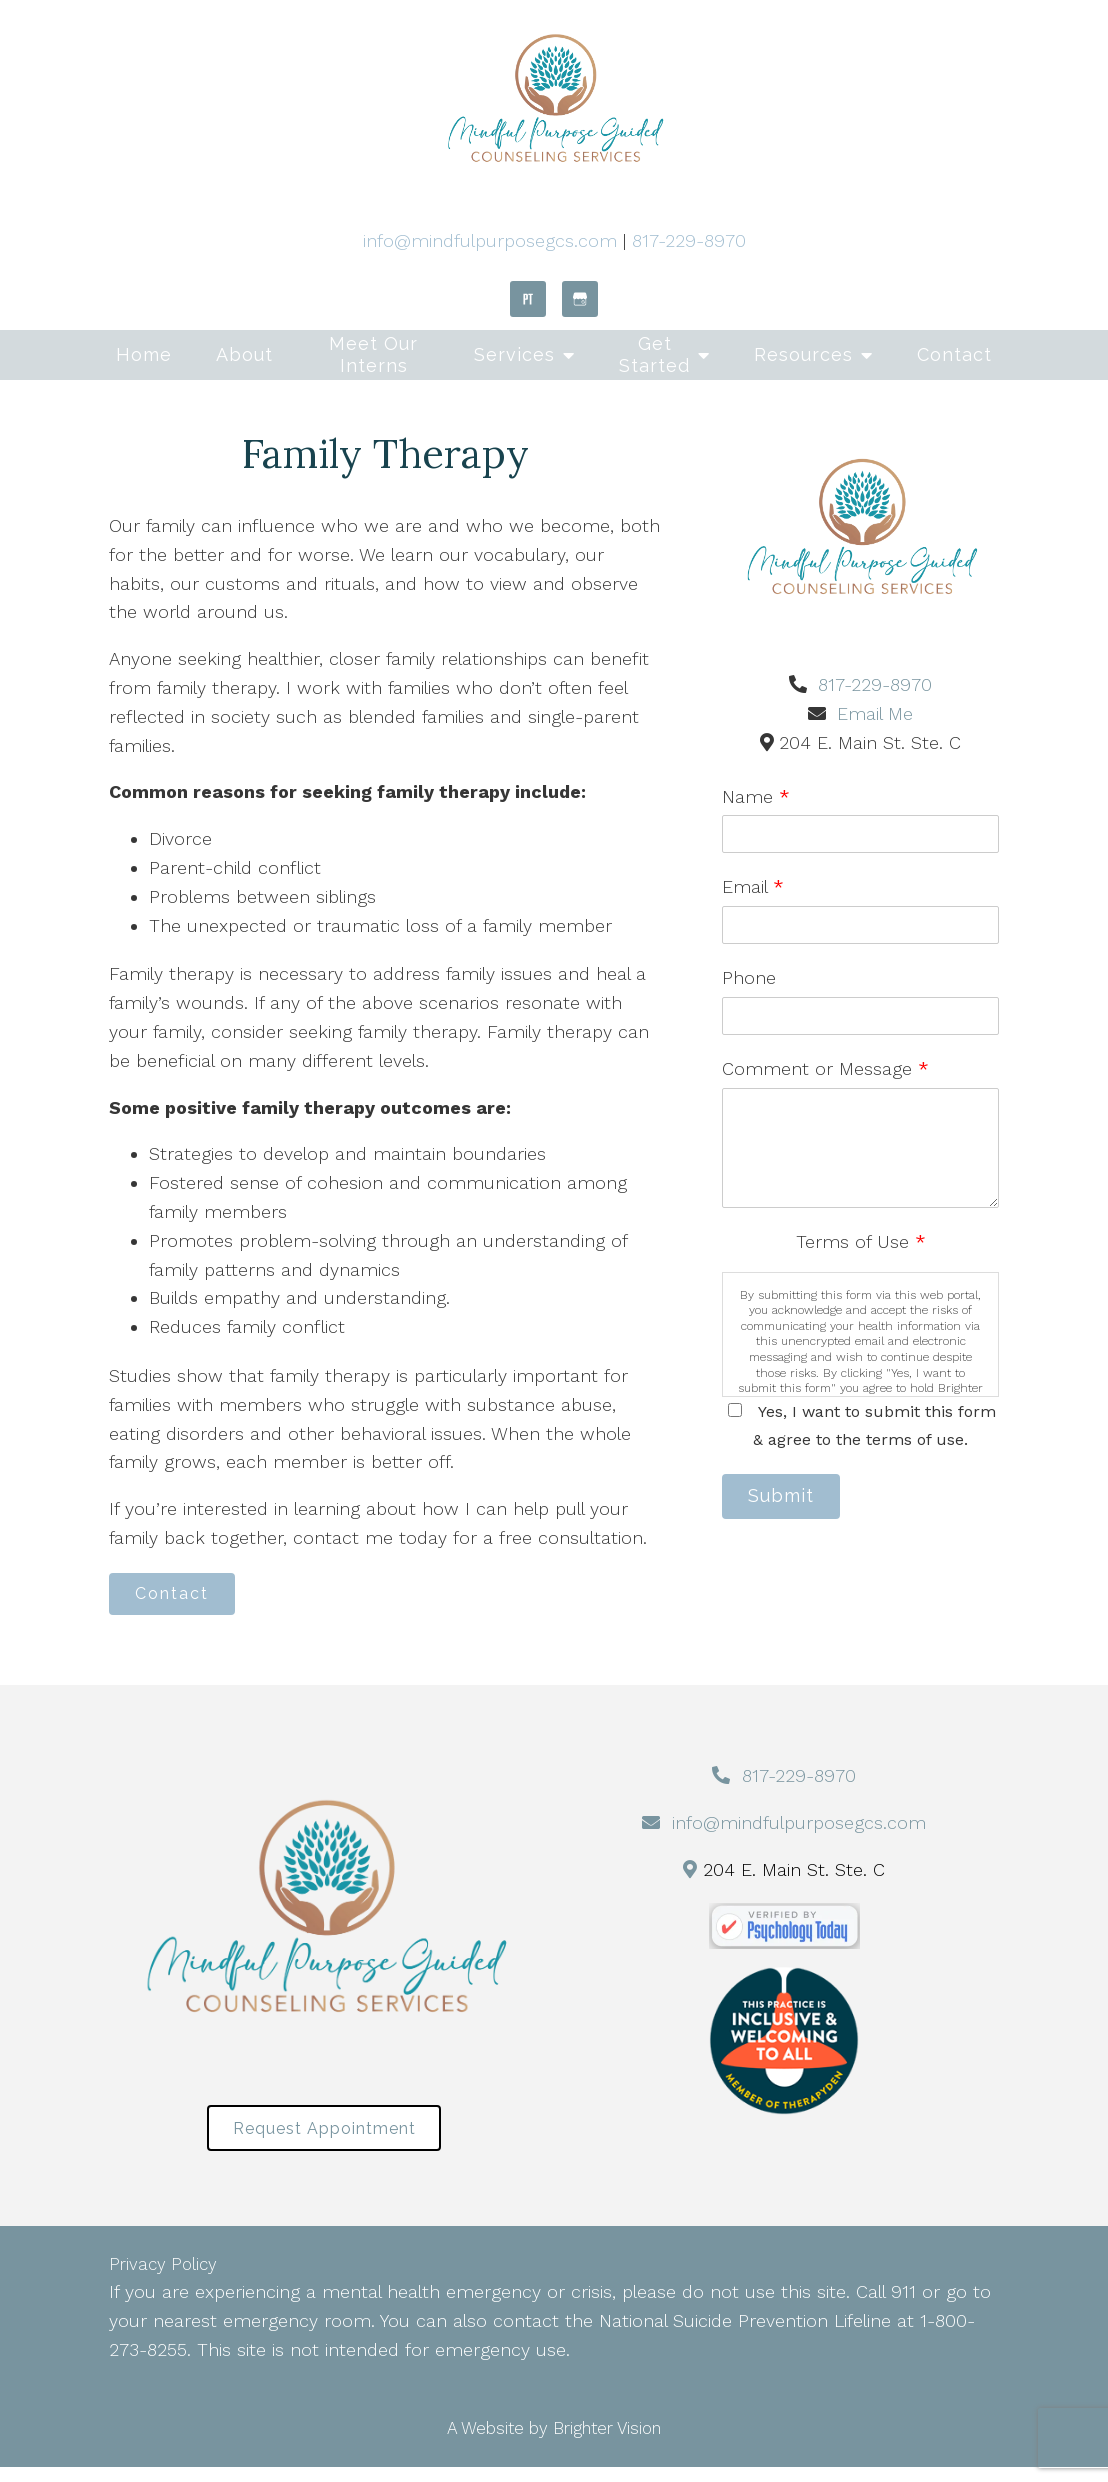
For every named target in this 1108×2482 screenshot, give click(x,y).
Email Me (875, 713)
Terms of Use (861, 1241)
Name (756, 796)
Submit (792, 1499)
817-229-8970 (689, 240)
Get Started (654, 354)
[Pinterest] (528, 299)
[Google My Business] (580, 299)
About (244, 354)
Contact (954, 354)
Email (753, 886)
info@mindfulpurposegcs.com (490, 240)
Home (144, 354)
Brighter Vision (607, 2443)
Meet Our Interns (373, 354)
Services (514, 354)
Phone (749, 977)
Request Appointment (324, 2139)
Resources (803, 354)
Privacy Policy (163, 2279)
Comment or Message (825, 1068)
